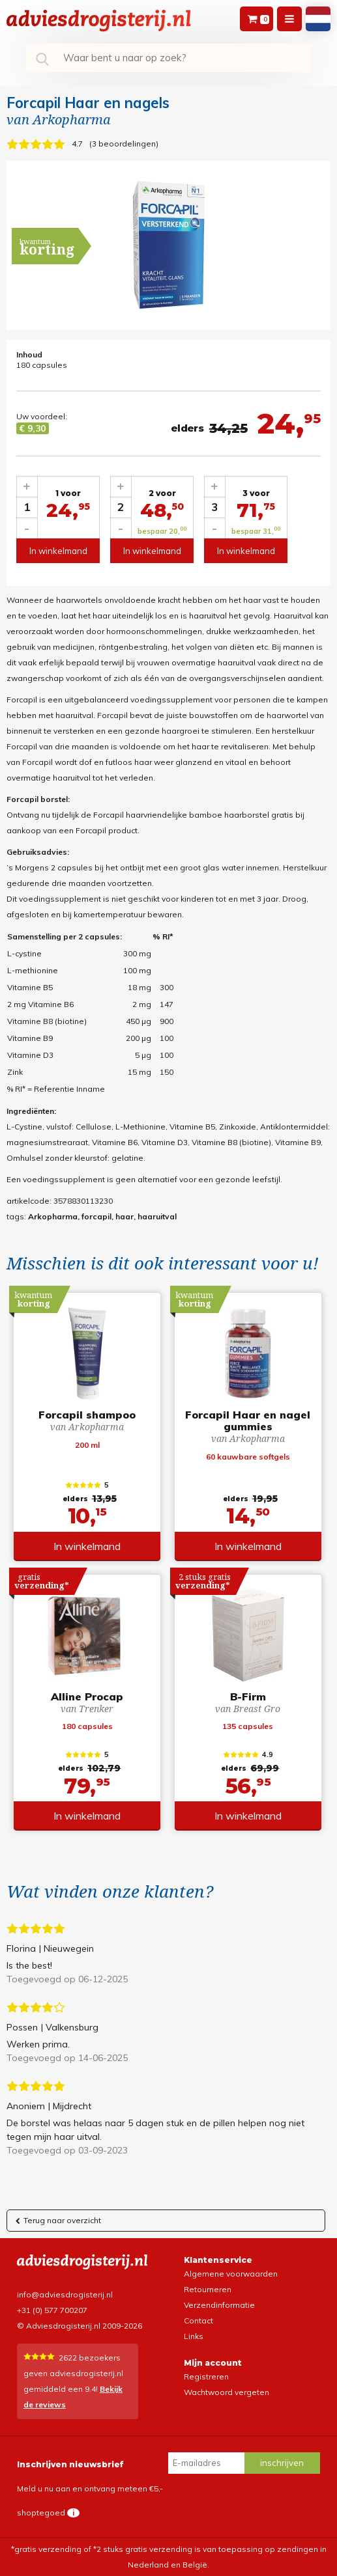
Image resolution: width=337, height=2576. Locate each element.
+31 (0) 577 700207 (52, 2310)
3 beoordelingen (124, 143)
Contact (198, 2320)
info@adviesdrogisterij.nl (65, 2294)
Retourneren (207, 2289)
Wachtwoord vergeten (226, 2392)
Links (193, 2336)
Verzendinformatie (219, 2305)
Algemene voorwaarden (231, 2273)
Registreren (206, 2376)
